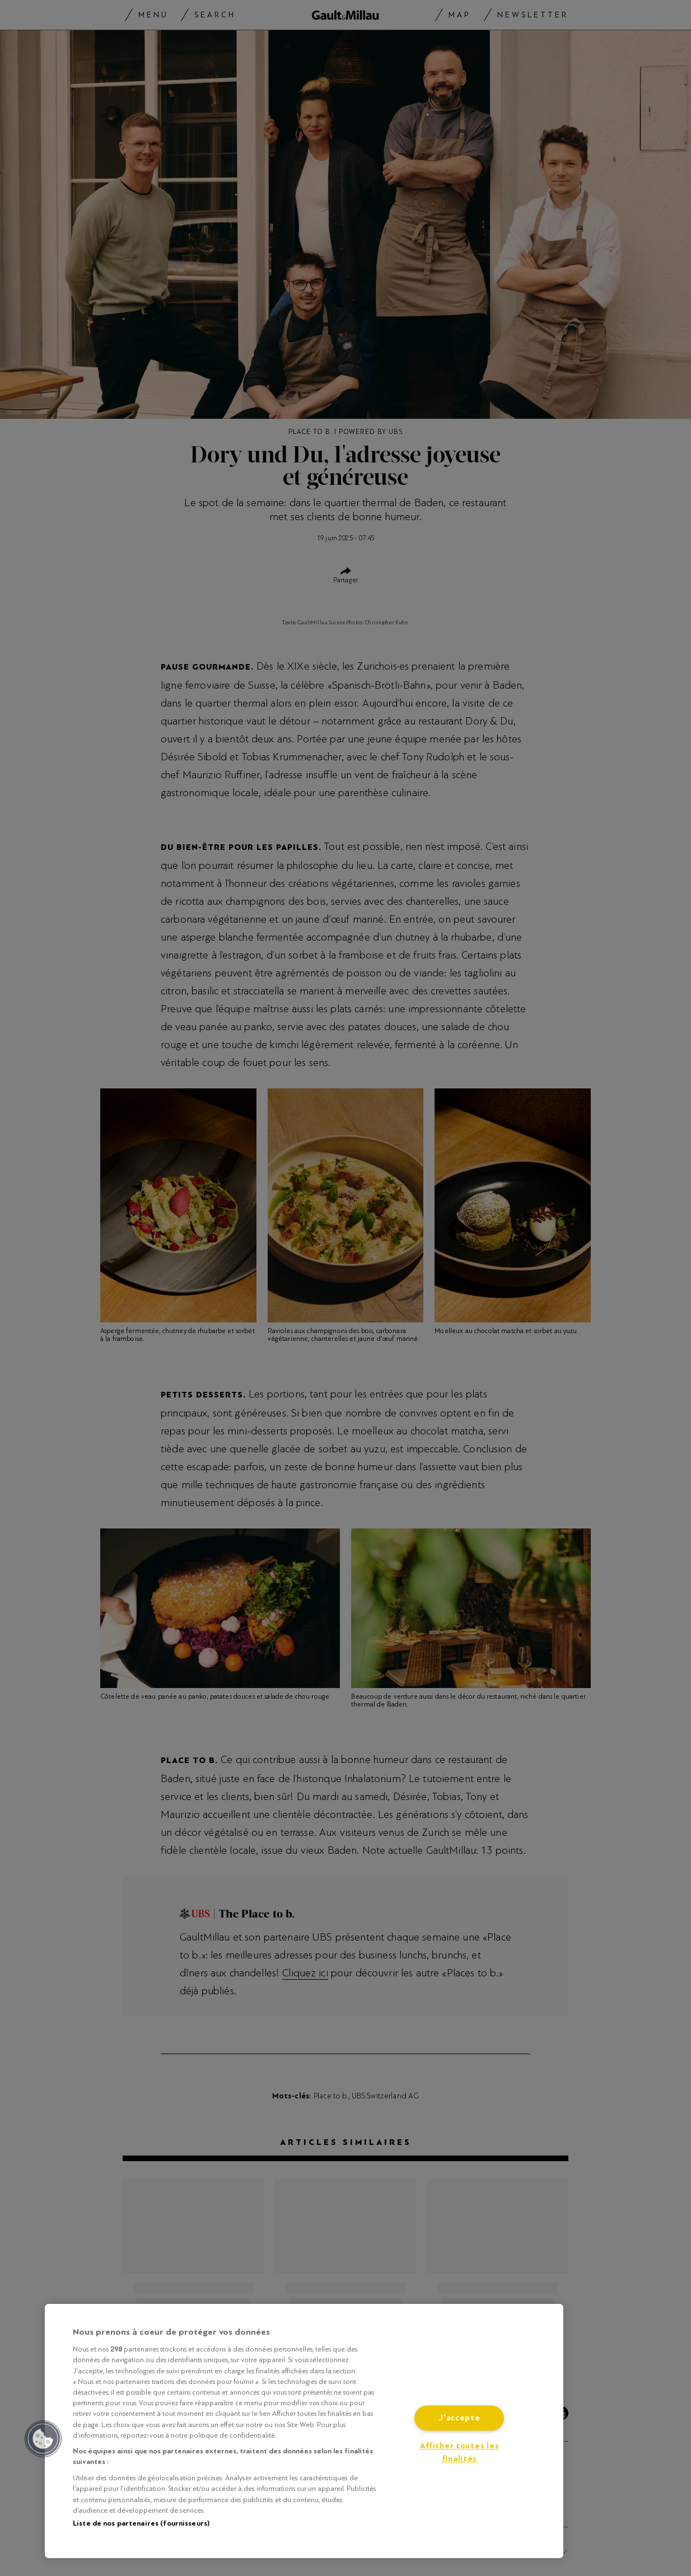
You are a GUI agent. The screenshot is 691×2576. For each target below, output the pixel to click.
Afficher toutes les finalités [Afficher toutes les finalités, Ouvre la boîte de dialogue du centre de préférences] (459, 2453)
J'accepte (459, 2418)
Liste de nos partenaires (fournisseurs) (141, 2523)
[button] (43, 2439)
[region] (304, 2431)
